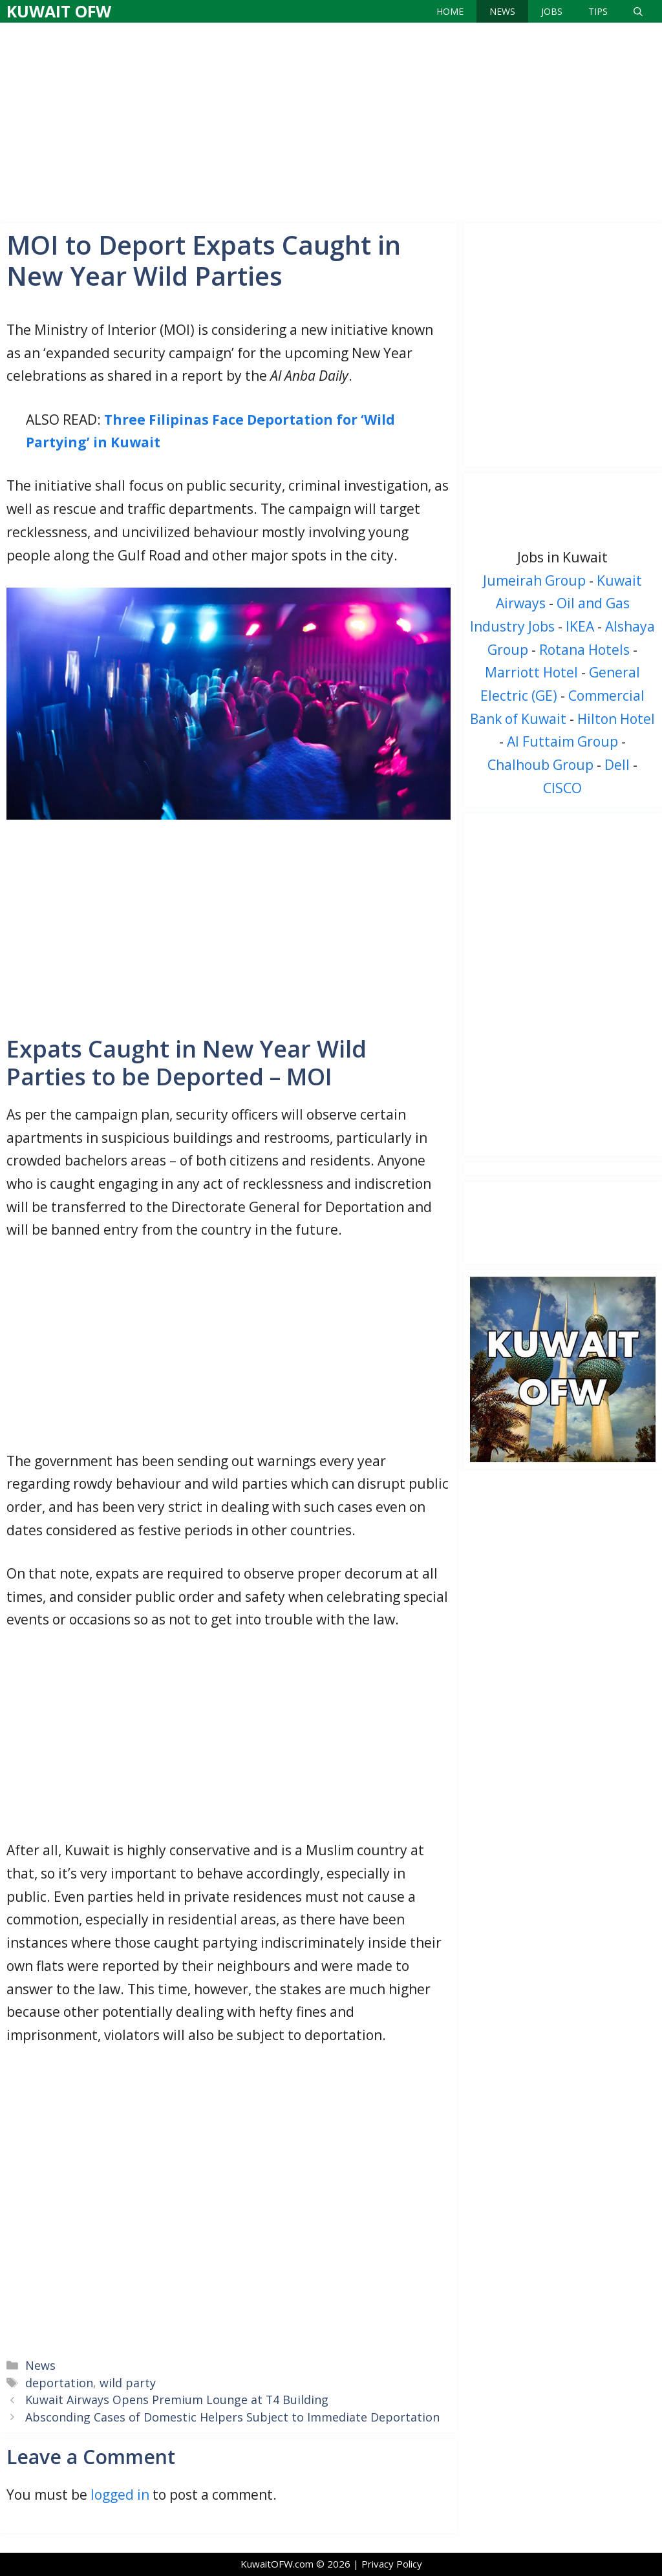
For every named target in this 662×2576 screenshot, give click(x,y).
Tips (598, 11)
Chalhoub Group (540, 765)
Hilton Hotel (616, 719)
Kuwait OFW (58, 11)
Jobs (551, 11)
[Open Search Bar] (638, 11)
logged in (120, 2495)
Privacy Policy (391, 2563)
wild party (128, 2382)
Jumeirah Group (534, 580)
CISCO (562, 788)
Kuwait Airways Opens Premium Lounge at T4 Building (176, 2399)
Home (450, 11)
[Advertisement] (331, 119)
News (502, 11)
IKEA (580, 626)
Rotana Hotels (584, 650)
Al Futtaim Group (562, 741)
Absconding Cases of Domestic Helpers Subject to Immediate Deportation (232, 2417)
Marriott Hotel (531, 672)
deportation (59, 2382)
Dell (617, 765)
